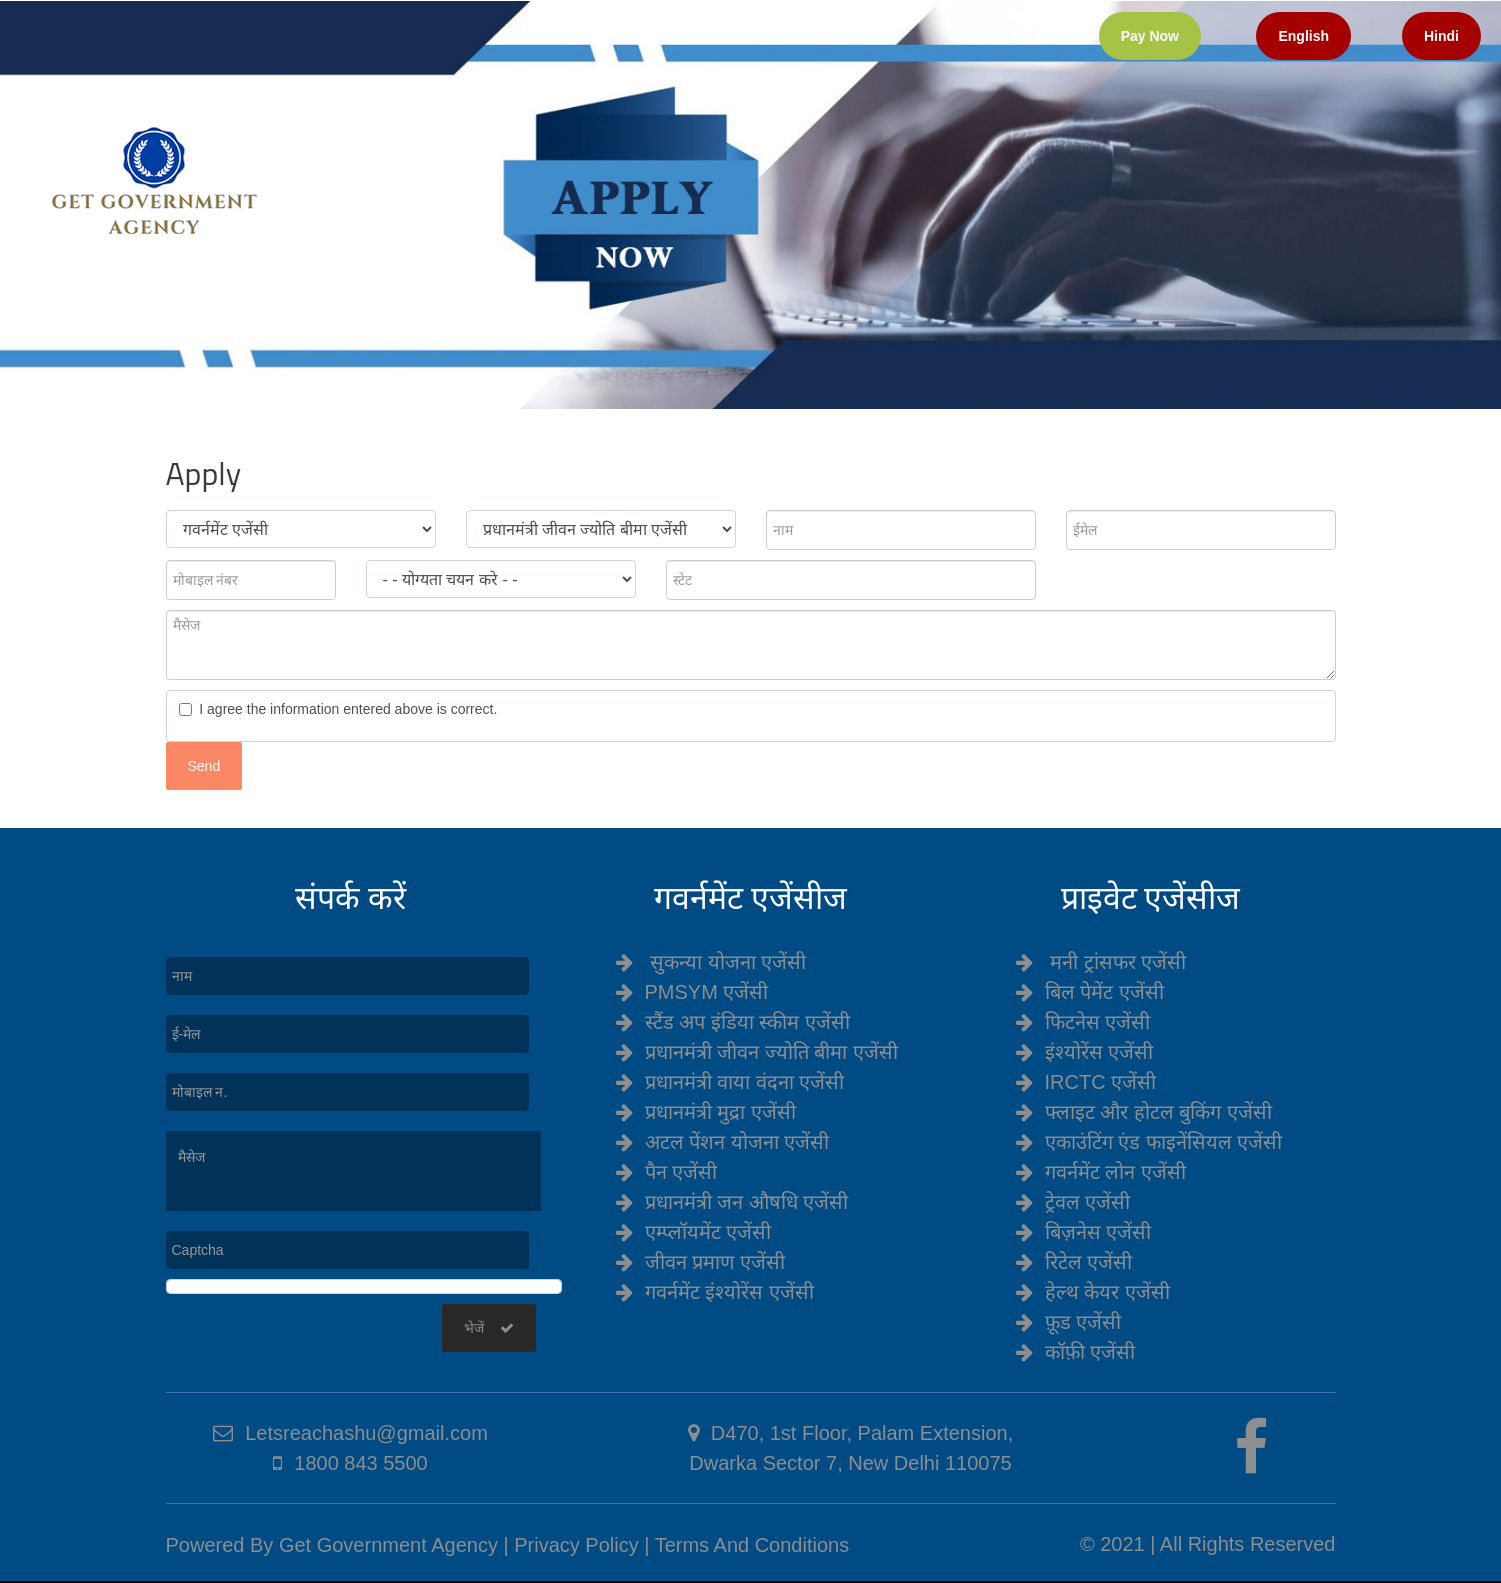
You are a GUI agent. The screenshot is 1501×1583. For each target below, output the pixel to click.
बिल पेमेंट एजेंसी (1104, 992)
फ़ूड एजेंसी (1083, 1322)
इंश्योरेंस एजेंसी (1099, 1052)
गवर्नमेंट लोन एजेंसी (1115, 1172)
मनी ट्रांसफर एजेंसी (1118, 962)
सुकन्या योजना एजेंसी (728, 962)
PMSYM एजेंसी (707, 992)
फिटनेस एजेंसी (1098, 1022)
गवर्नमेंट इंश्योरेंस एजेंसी (729, 1292)
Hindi (1441, 36)
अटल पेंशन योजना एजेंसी (737, 1142)
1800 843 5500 (360, 1463)
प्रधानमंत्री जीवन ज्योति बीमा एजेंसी (771, 1052)
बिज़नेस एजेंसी (1098, 1232)
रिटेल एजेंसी (1089, 1262)
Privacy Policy (576, 1545)
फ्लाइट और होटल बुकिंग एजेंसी (1158, 1112)
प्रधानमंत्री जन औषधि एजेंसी (747, 1202)
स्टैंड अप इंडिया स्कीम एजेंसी (747, 1022)
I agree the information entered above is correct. (345, 709)
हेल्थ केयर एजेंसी (1107, 1292)
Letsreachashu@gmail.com (366, 1433)
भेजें (489, 1328)
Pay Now (1150, 36)
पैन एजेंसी (681, 1172)
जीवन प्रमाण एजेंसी (715, 1262)
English (1303, 36)
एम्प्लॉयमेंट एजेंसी (708, 1232)
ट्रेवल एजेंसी (1088, 1202)
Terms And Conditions (752, 1545)
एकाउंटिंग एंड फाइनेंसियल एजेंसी (1164, 1142)
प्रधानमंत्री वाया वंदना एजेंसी (745, 1082)
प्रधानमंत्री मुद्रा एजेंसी (720, 1112)
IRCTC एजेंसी (1101, 1082)
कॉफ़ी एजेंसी (1090, 1352)
